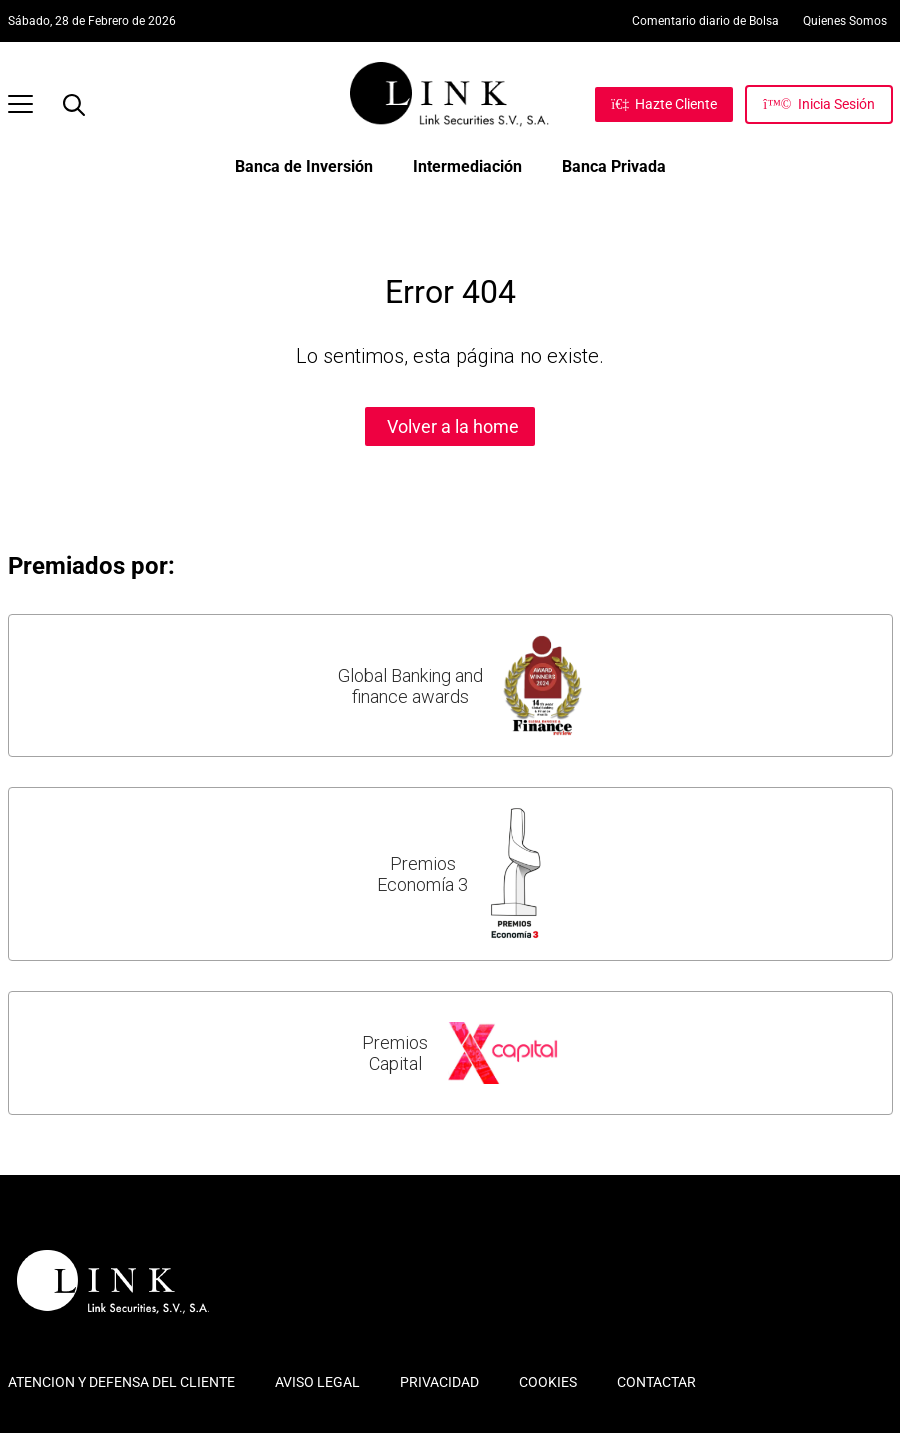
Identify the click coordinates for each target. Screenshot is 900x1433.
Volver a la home (453, 426)
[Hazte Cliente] (664, 104)
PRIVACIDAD (439, 1382)
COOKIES (548, 1382)
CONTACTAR (656, 1382)
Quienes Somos (845, 21)
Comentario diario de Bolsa (705, 21)
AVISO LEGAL (317, 1382)
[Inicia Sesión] (818, 104)
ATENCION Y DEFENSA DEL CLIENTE (121, 1382)
